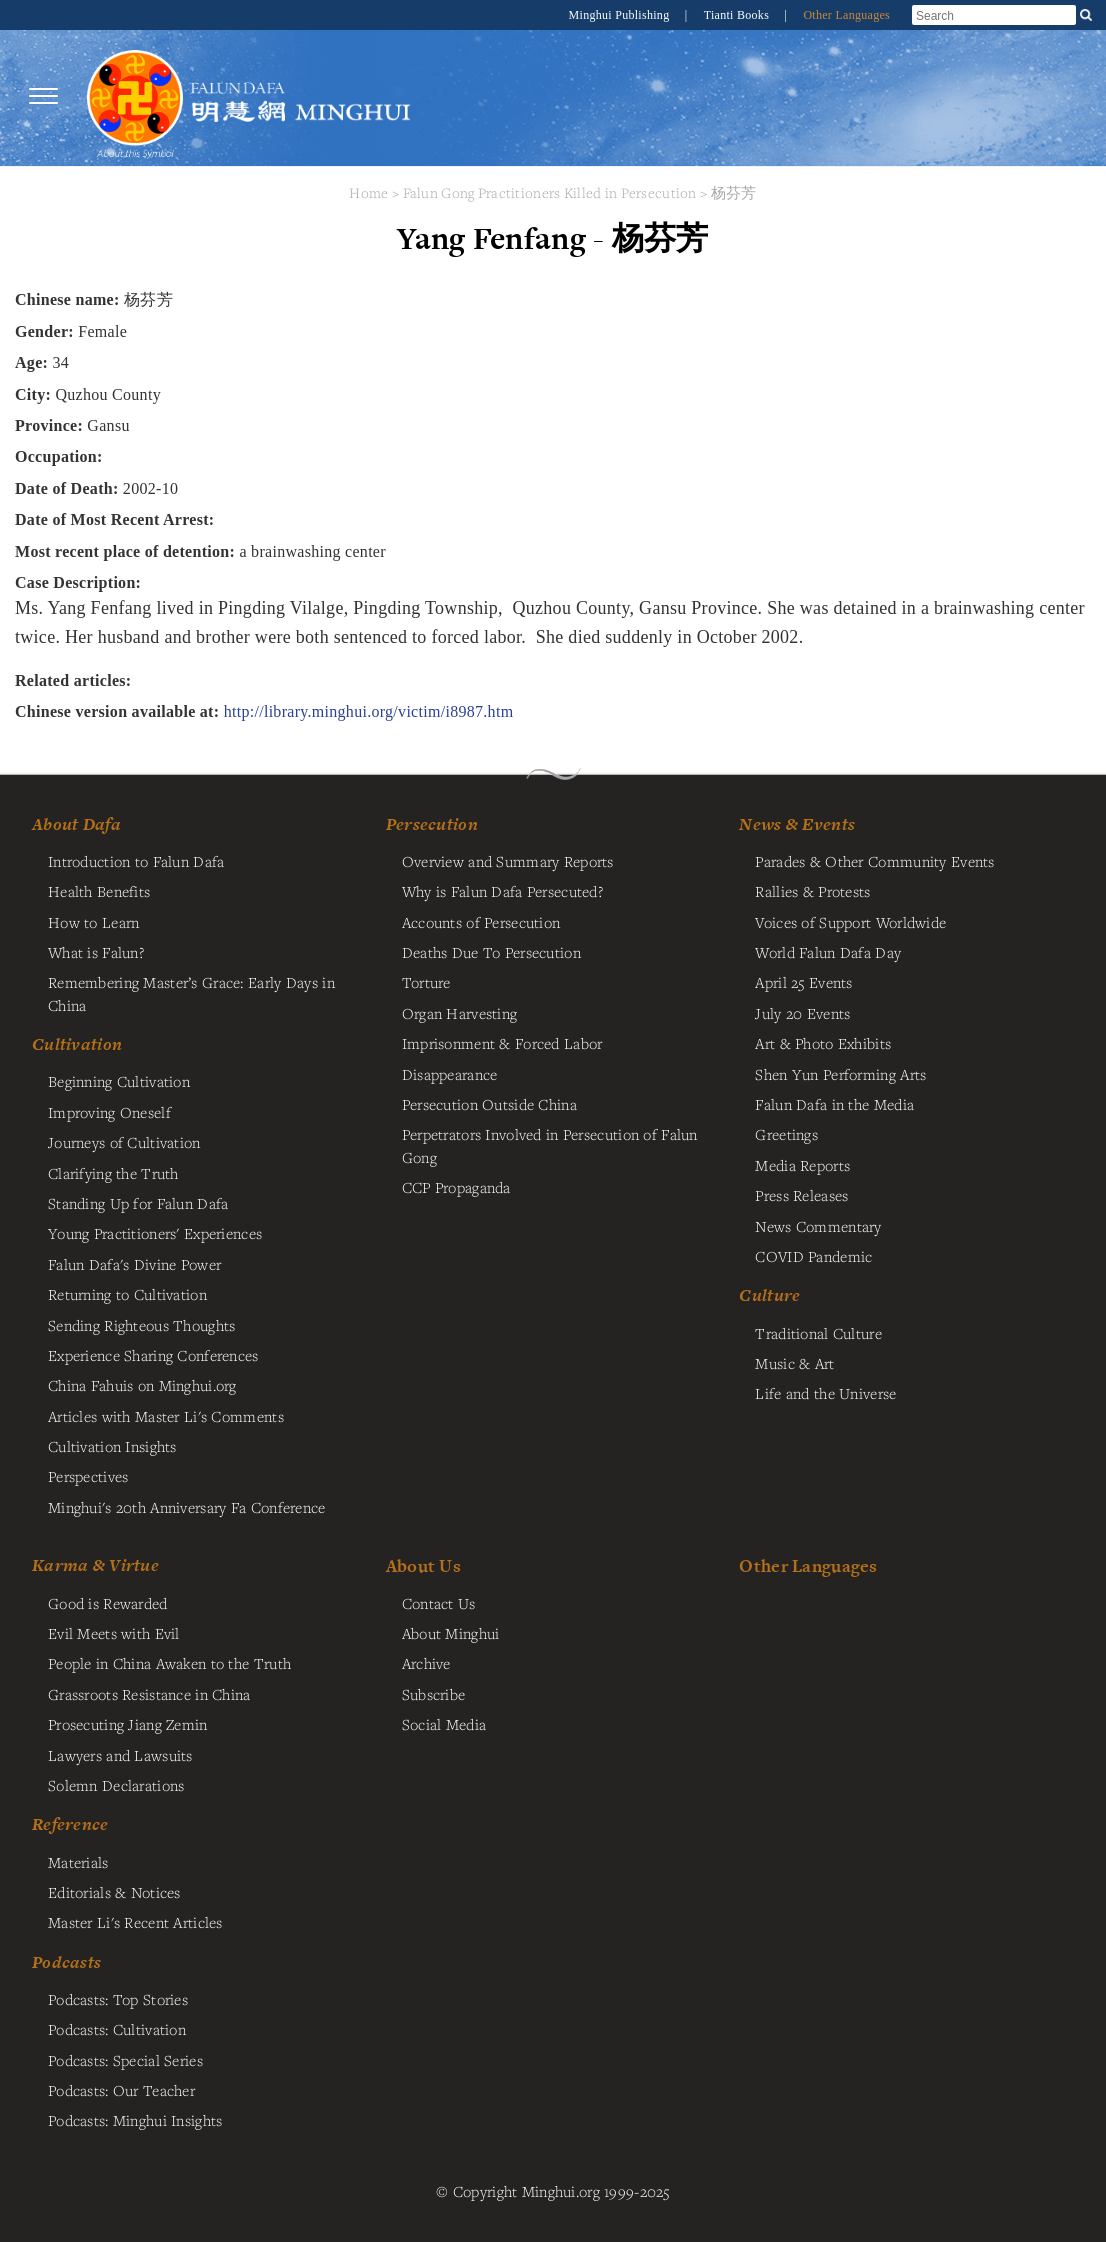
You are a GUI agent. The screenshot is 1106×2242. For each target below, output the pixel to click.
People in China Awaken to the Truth (169, 1663)
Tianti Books (738, 15)
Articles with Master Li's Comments (166, 1416)
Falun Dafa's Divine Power (134, 1264)
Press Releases (801, 1195)
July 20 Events (802, 1013)
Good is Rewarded (108, 1603)
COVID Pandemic (813, 1256)
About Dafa (76, 824)
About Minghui (451, 1633)
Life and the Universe (825, 1393)
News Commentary (818, 1226)
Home (368, 192)
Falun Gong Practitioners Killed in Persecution (552, 192)
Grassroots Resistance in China (149, 1694)
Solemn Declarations (116, 1785)
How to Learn (93, 922)
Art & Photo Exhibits (823, 1043)
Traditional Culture (818, 1333)
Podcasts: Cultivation (117, 2029)
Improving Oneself (109, 1112)
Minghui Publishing (621, 15)
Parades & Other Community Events (874, 861)
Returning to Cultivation (127, 1294)
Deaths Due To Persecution (491, 952)
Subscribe (434, 1694)
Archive (426, 1663)
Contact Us (439, 1603)
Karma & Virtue (95, 1565)
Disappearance (450, 1074)
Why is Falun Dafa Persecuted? (502, 891)
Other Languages (846, 15)
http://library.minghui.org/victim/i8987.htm (369, 711)
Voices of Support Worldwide (850, 922)
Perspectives (88, 1476)
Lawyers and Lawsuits (120, 1755)
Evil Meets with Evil (114, 1633)
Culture (769, 1295)
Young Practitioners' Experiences (155, 1233)
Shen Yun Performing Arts (840, 1074)
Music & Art (794, 1363)
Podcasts (66, 1962)
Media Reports (802, 1165)
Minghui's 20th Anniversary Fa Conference (187, 1507)
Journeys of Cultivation (124, 1142)
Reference (70, 1824)
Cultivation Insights (112, 1446)
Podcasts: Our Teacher (121, 2090)
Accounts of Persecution (481, 922)
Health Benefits (99, 891)
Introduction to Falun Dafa (136, 861)
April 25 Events (803, 982)
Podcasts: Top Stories (118, 1999)
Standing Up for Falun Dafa (138, 1203)
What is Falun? (96, 952)
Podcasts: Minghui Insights (135, 2120)
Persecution (432, 824)
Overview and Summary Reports (508, 861)
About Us (423, 1565)
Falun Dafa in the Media (834, 1104)
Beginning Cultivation (119, 1081)
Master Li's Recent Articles (135, 1922)
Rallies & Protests (812, 891)
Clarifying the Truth (113, 1173)
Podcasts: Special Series (125, 2060)
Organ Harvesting (460, 1013)
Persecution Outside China (489, 1104)
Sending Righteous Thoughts (142, 1325)
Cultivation (77, 1044)
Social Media (444, 1724)
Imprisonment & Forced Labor (502, 1043)
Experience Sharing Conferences (153, 1355)
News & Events (797, 824)
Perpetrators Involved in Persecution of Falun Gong (550, 1145)
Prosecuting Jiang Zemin (128, 1724)
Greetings (786, 1134)
